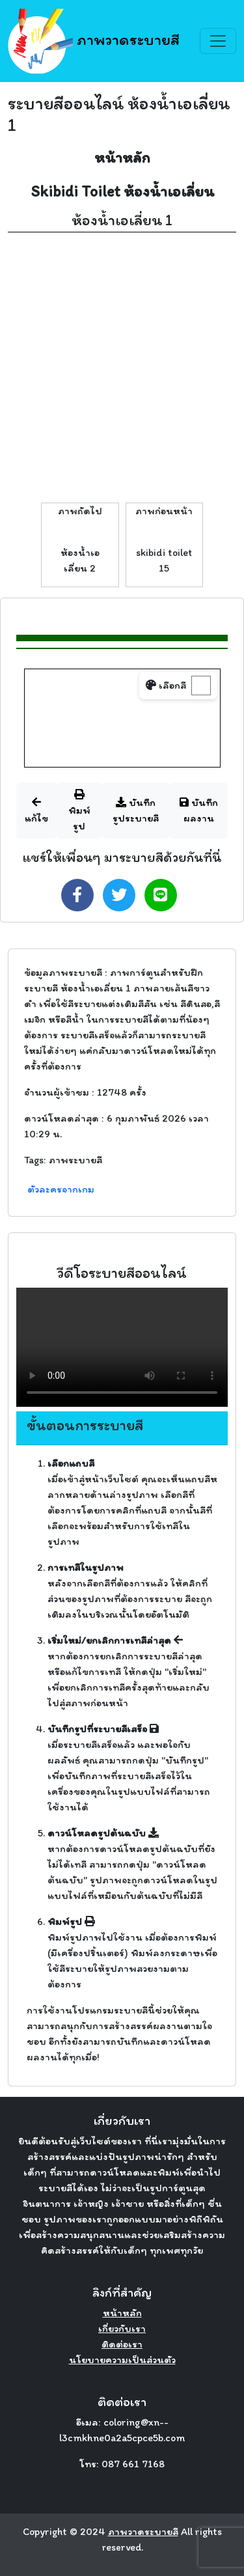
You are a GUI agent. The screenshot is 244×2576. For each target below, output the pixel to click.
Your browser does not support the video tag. (122, 1347)
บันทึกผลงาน (199, 810)
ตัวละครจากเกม (60, 1189)
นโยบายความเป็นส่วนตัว (122, 2359)
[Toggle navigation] (218, 41)
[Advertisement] (122, 367)
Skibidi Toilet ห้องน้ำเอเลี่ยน (122, 191)
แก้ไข (36, 810)
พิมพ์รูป (79, 810)
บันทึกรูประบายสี (136, 810)
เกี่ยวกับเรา (122, 2328)
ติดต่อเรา (122, 2344)
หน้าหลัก (122, 157)
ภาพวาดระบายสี (94, 41)
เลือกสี (166, 685)
